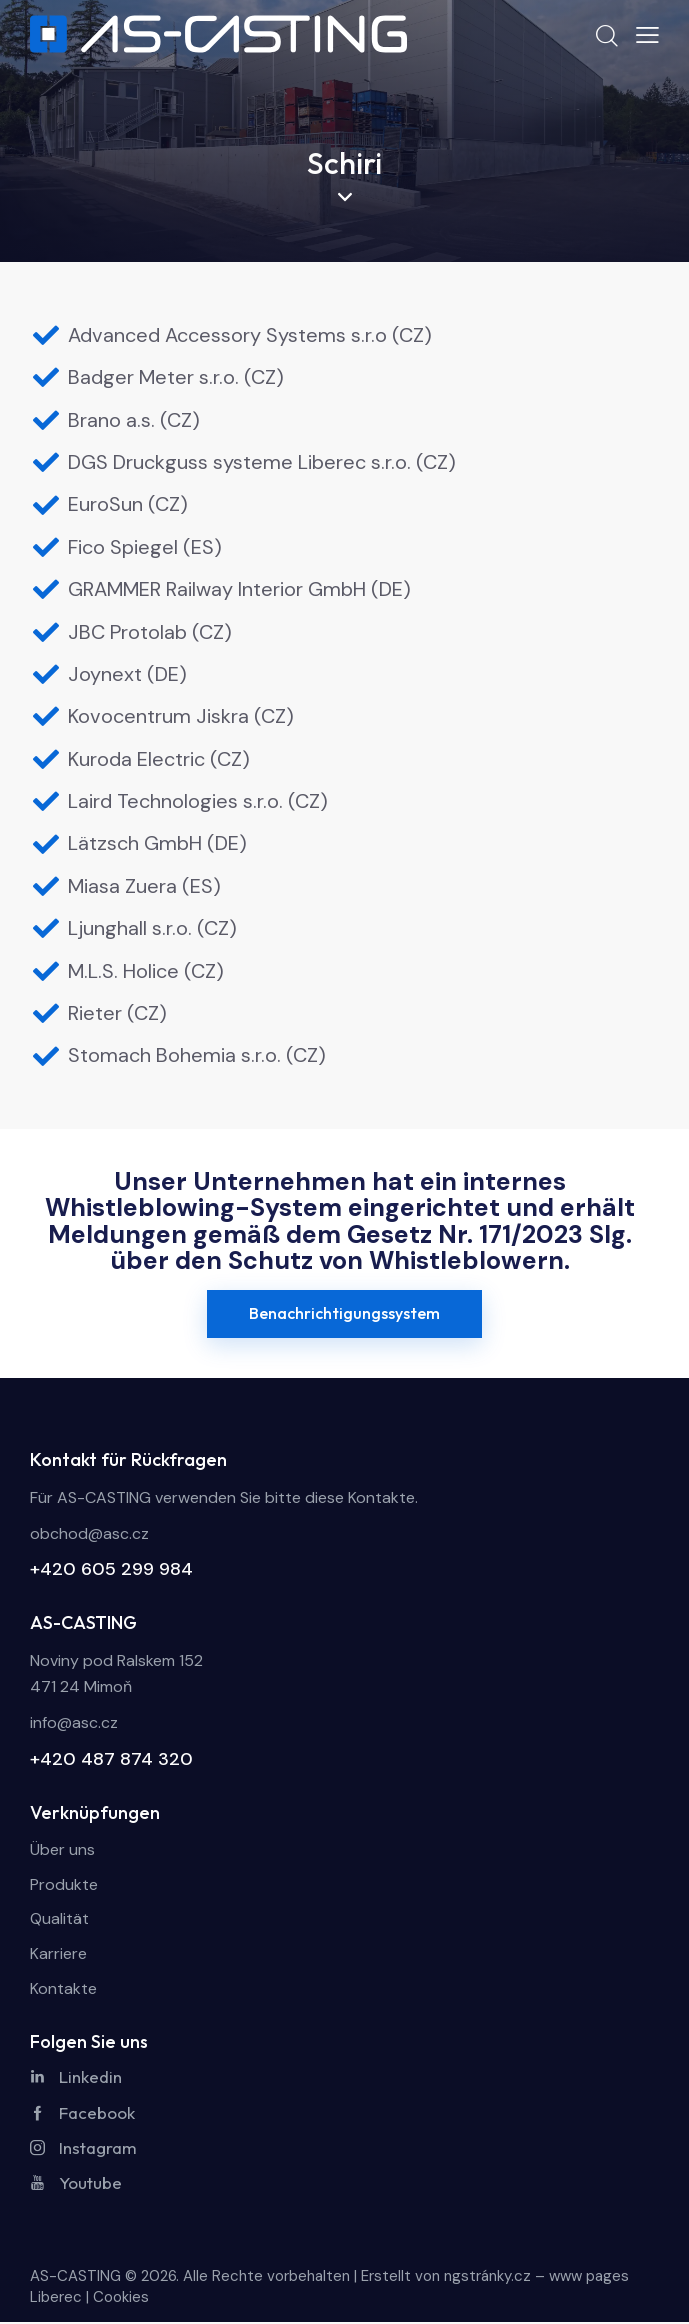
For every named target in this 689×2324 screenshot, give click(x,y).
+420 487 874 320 (111, 1759)
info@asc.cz (74, 1722)
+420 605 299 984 (111, 1569)
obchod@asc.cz (89, 1533)
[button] (647, 35)
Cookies (121, 2299)
